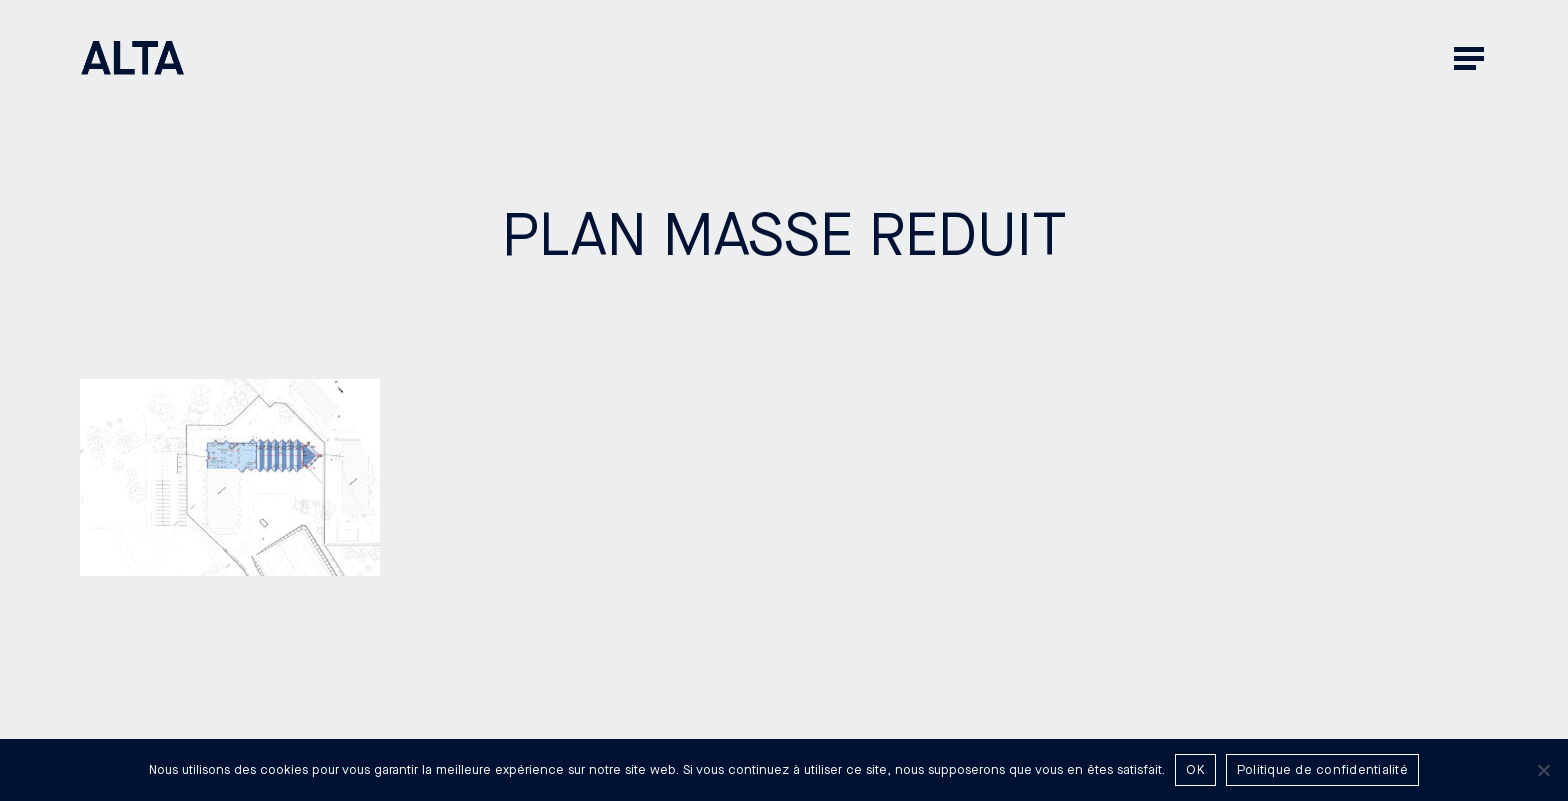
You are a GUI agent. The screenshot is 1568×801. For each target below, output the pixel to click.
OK (1195, 770)
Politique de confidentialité (1322, 770)
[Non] (1543, 770)
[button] (1471, 57)
